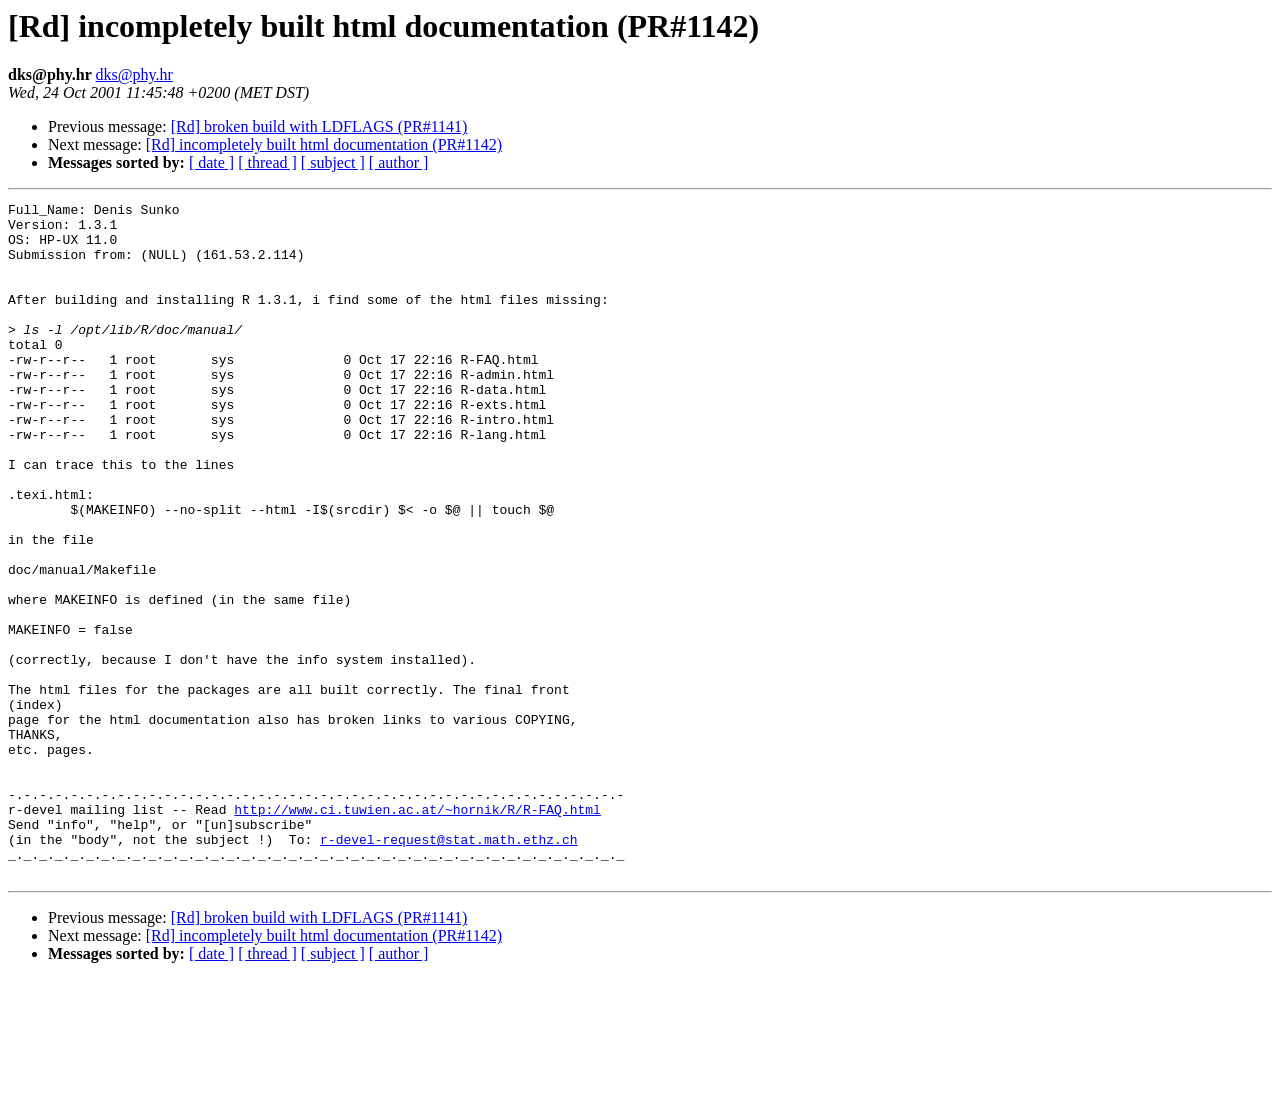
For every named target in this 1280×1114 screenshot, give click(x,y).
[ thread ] (267, 162)
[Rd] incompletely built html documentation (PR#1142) (324, 144)
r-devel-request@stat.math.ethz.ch (448, 968)
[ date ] (211, 162)
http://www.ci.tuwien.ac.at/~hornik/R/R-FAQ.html (417, 932)
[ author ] (399, 162)
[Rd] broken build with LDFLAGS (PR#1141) (319, 126)
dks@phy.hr (134, 74)
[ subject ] (333, 162)
